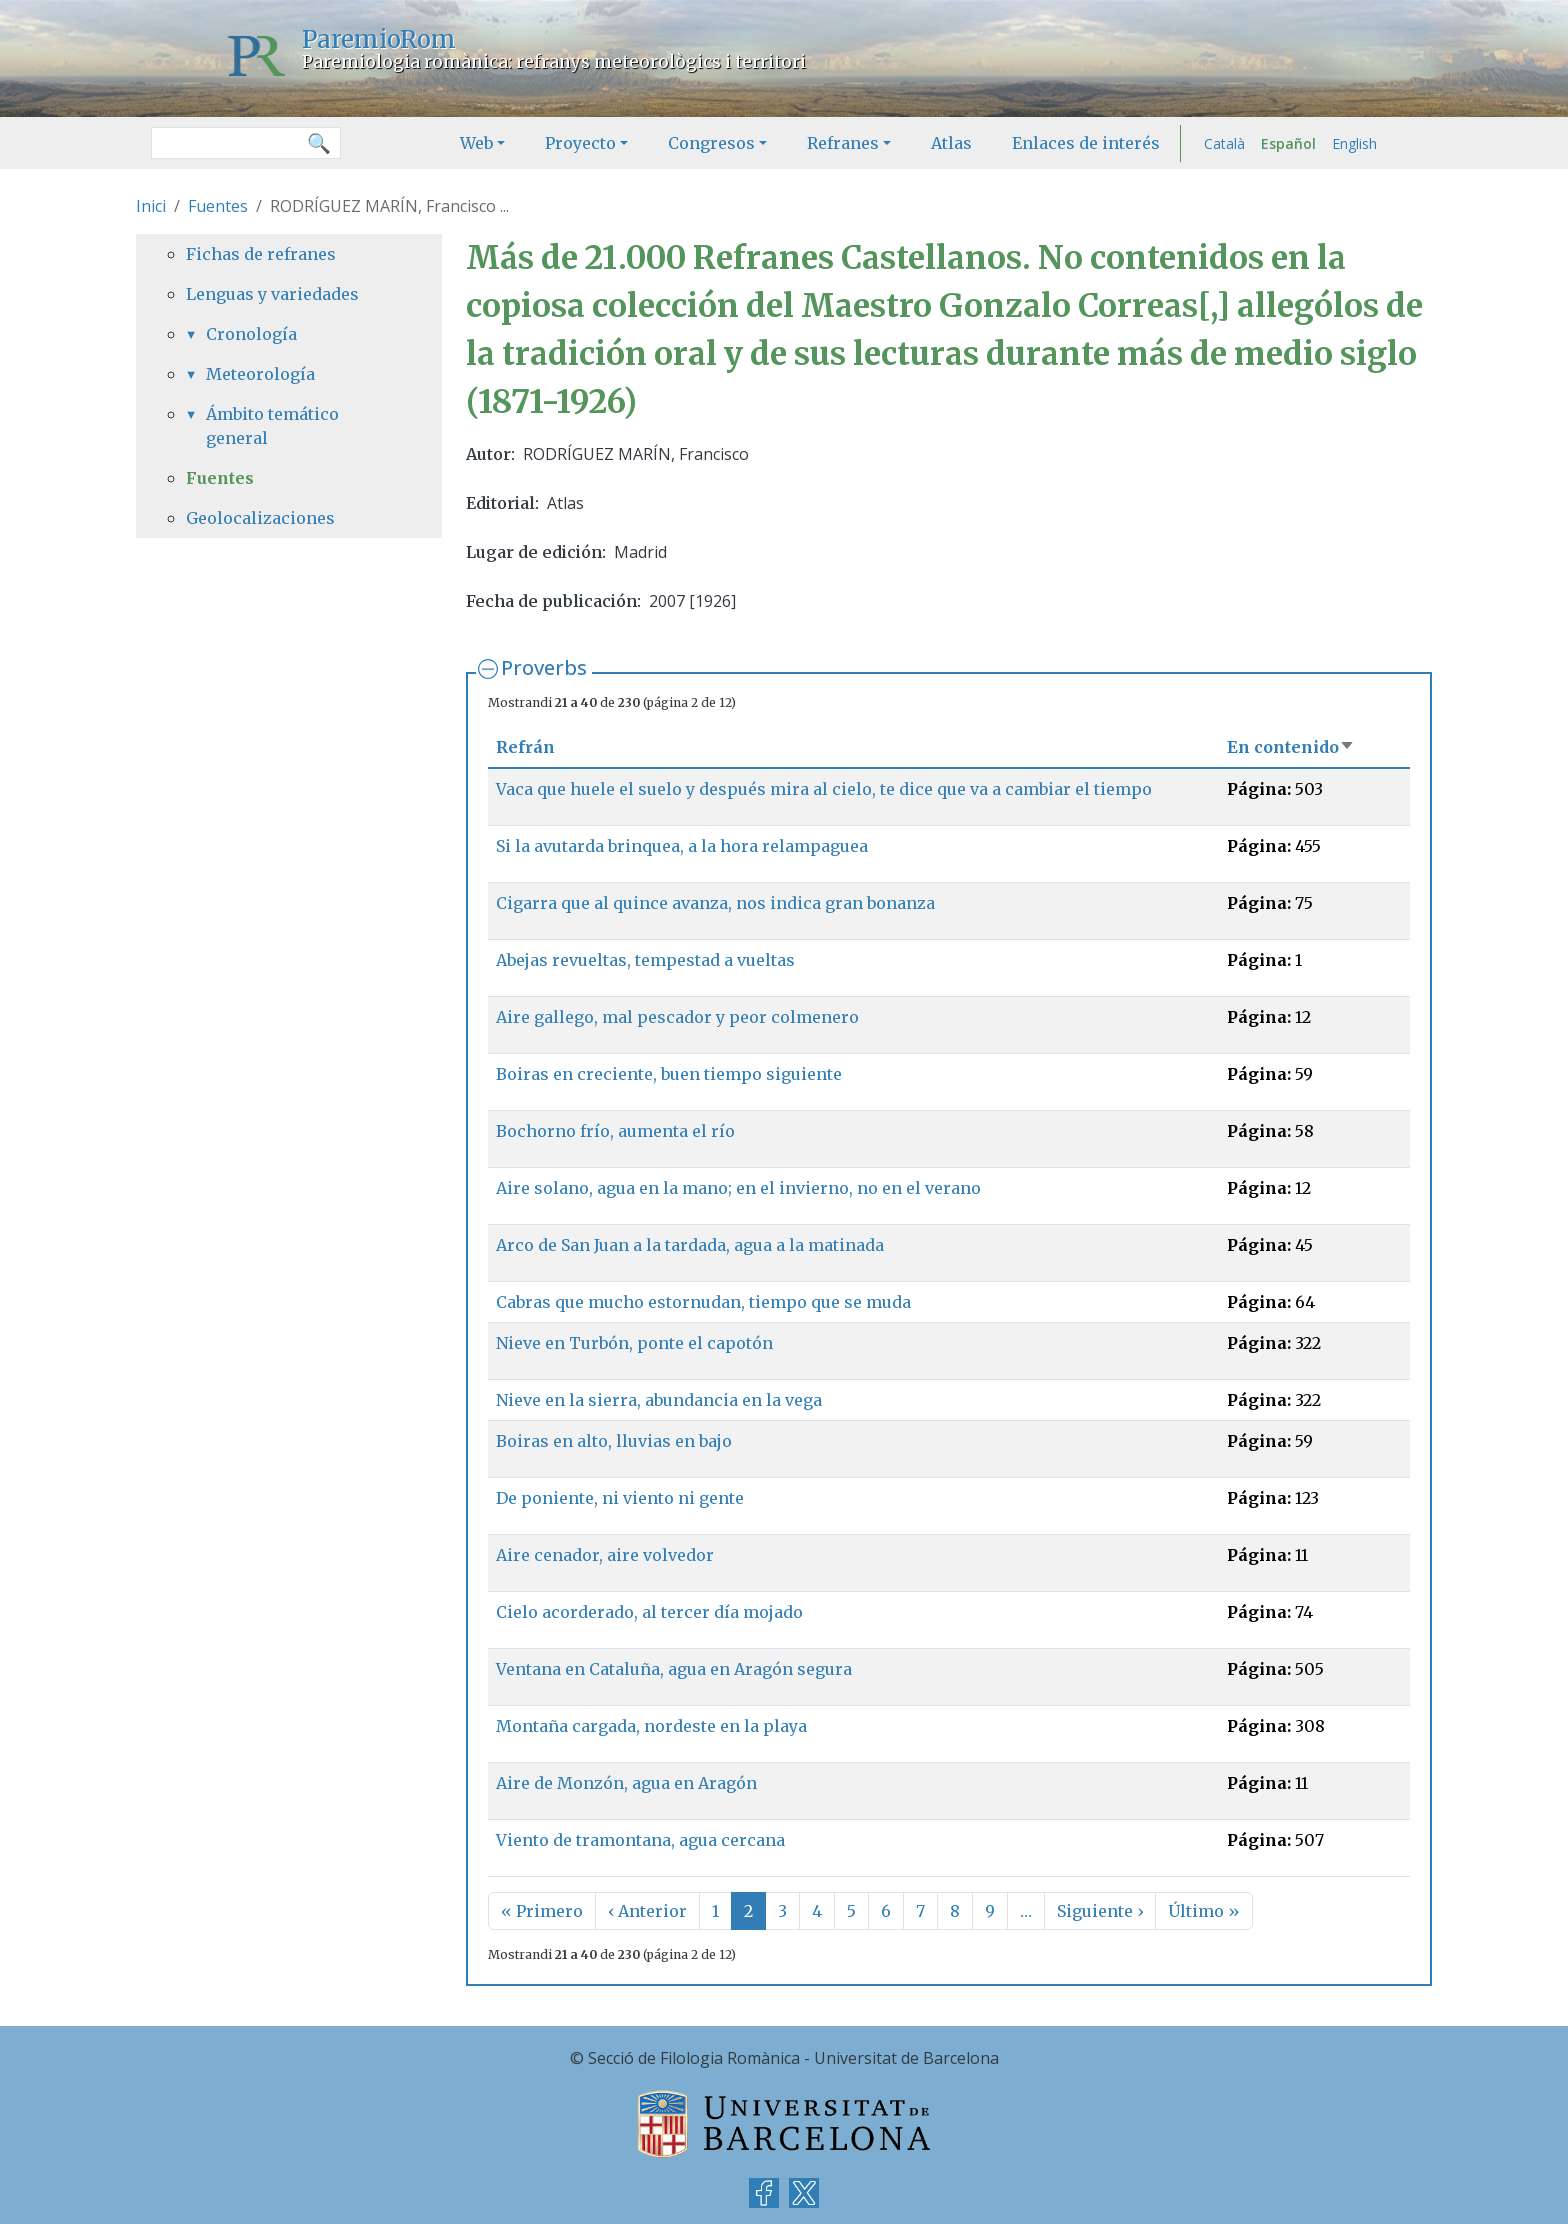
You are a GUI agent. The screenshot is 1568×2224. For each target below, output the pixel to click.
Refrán (525, 747)
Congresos (711, 143)
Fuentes (218, 206)
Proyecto (580, 143)
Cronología (251, 334)
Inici (151, 206)
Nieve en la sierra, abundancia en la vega (659, 1400)
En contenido (1291, 747)
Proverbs (544, 667)
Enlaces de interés (1086, 143)
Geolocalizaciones (260, 518)
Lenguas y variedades (272, 294)
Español (1288, 143)
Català (1224, 143)
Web (476, 143)
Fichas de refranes (261, 254)
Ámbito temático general (272, 426)
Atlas (951, 143)
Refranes (843, 143)
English (1354, 143)
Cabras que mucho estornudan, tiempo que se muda (703, 1302)
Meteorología (260, 374)
